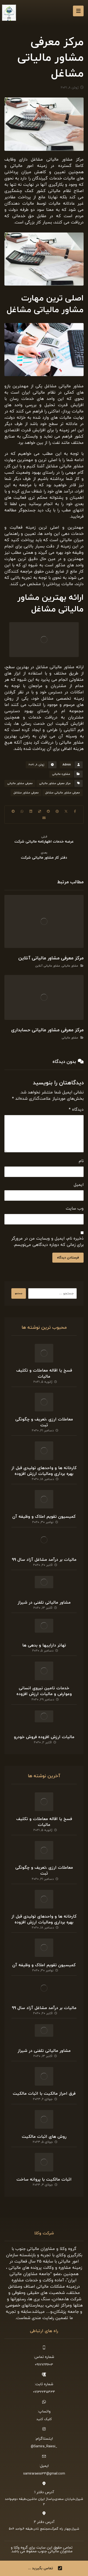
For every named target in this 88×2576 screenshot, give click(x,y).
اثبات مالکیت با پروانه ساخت (44, 2179)
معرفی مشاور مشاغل (26, 793)
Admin (67, 765)
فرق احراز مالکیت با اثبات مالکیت (44, 2094)
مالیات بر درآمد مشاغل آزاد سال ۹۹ (44, 1560)
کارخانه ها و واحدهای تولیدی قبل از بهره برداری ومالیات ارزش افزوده (44, 1471)
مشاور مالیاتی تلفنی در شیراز (44, 1602)
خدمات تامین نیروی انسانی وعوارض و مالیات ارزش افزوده (44, 1691)
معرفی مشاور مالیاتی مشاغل (62, 793)
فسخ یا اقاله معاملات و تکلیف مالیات (44, 1373)
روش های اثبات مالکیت (44, 2137)
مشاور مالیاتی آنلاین (47, 966)
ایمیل (79, 1185)
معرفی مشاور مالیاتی (20, 783)
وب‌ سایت (75, 1208)
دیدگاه (76, 1110)
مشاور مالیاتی (70, 966)
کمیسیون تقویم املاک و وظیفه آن (44, 1517)
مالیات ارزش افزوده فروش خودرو (44, 1737)
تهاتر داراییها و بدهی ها (44, 1645)
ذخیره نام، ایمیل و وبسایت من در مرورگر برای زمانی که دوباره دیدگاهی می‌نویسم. (47, 1242)
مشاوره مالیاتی (61, 774)
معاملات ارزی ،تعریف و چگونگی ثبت (44, 1422)
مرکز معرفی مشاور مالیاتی (55, 783)
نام (81, 1161)
